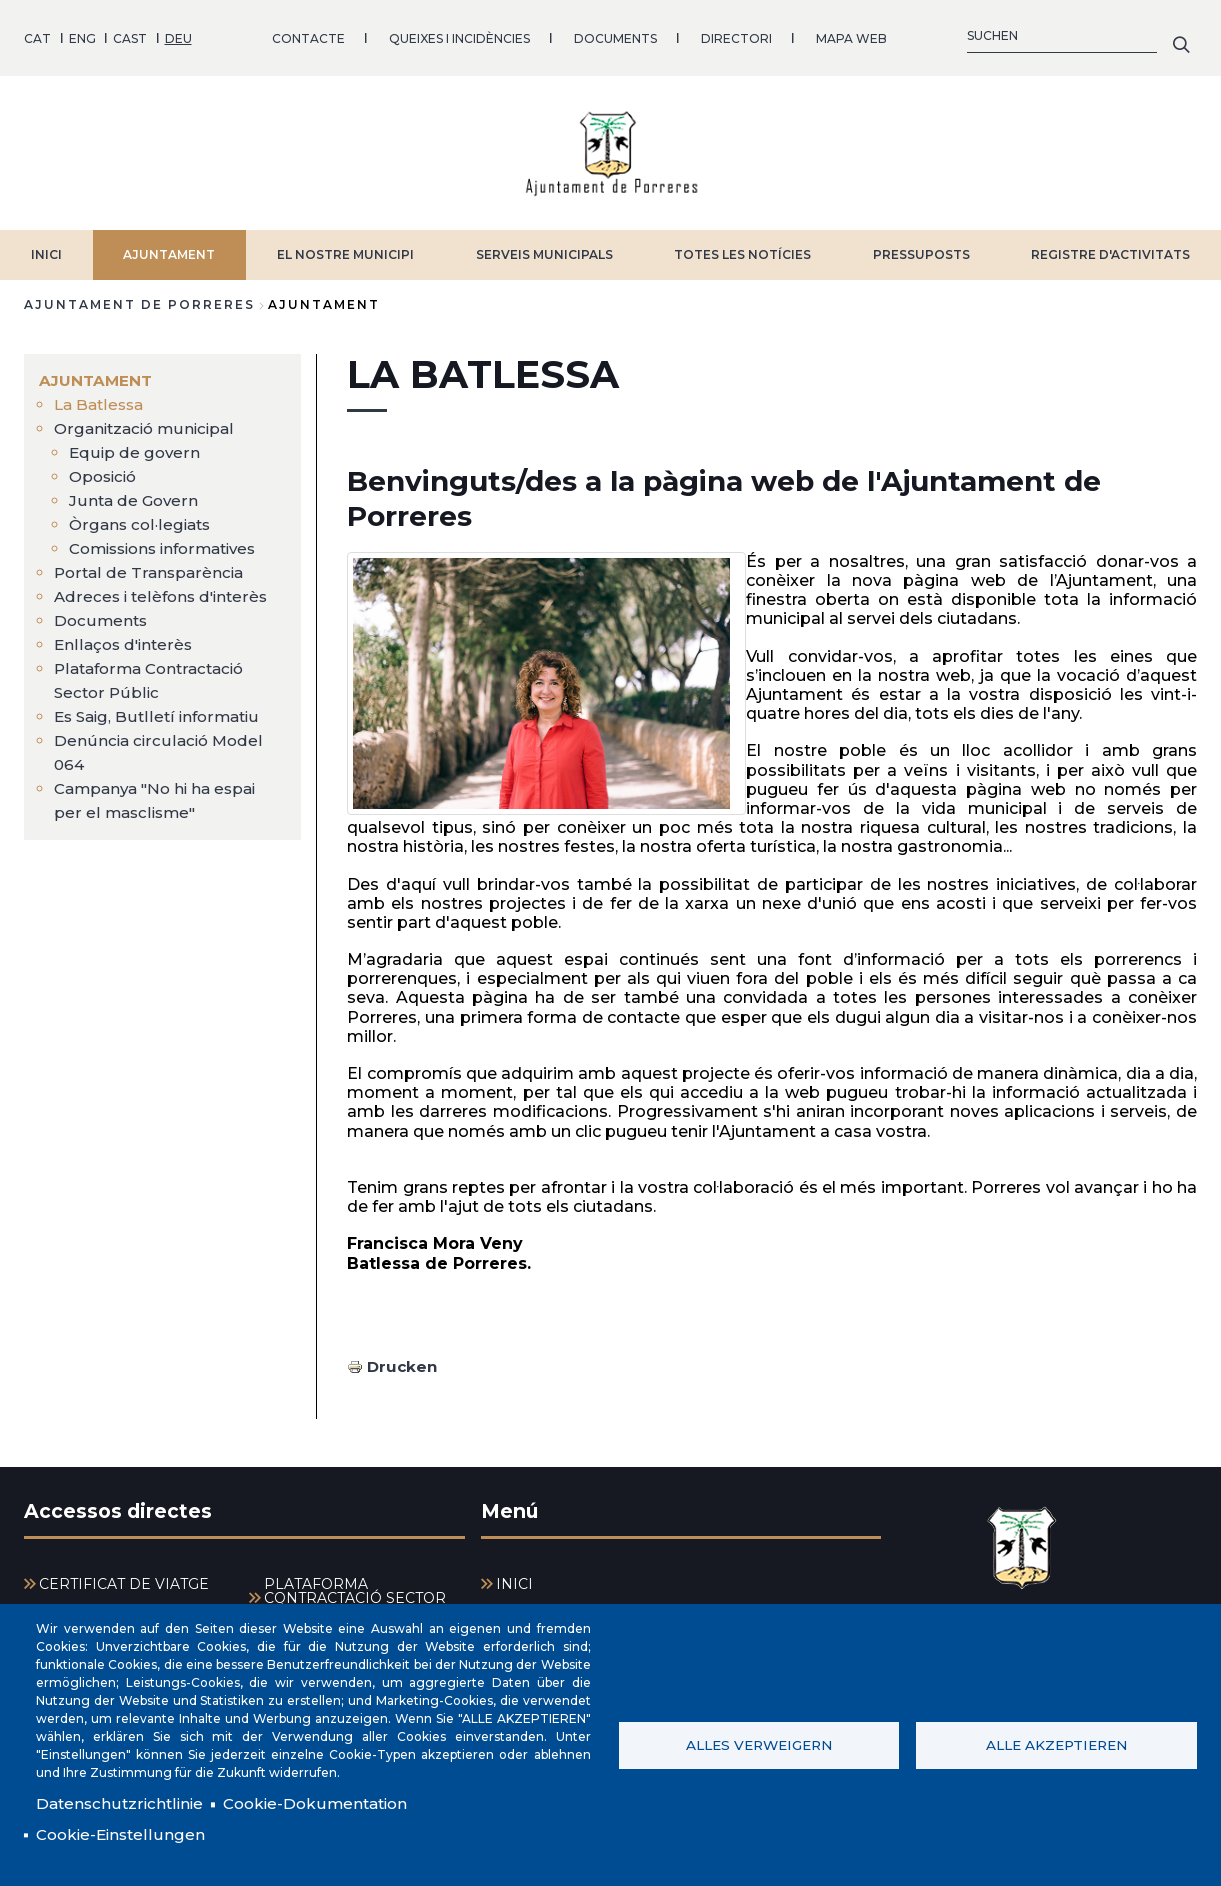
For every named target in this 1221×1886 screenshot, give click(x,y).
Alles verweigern (759, 1743)
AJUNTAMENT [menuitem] (97, 373)
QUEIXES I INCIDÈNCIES (459, 34)
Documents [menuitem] (102, 613)
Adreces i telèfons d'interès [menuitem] (164, 589)
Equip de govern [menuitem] (135, 445)
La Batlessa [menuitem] (101, 397)
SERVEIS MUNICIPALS (544, 247)
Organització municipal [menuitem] (148, 421)
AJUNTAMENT (169, 247)
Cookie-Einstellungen (123, 1833)
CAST (130, 34)
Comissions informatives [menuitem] (170, 541)
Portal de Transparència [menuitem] (151, 565)
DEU (178, 34)
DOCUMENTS (615, 34)
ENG (82, 34)
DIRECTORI (736, 34)
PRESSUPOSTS (921, 247)
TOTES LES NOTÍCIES (742, 247)
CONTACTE (308, 34)
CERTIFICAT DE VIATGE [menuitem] (124, 1578)
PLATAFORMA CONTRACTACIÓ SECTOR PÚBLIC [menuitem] (355, 1592)
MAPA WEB (851, 34)
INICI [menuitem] (514, 1578)
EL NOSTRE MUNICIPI (345, 247)
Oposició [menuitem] (105, 469)
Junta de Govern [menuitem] (135, 493)
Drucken (403, 1359)
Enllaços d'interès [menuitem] (126, 637)
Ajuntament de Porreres (139, 297)
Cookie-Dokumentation (325, 1801)
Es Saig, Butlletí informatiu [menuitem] (160, 709)
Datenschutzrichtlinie (122, 1801)
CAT (37, 34)
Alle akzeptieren (1056, 1743)
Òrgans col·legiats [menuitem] (142, 517)
